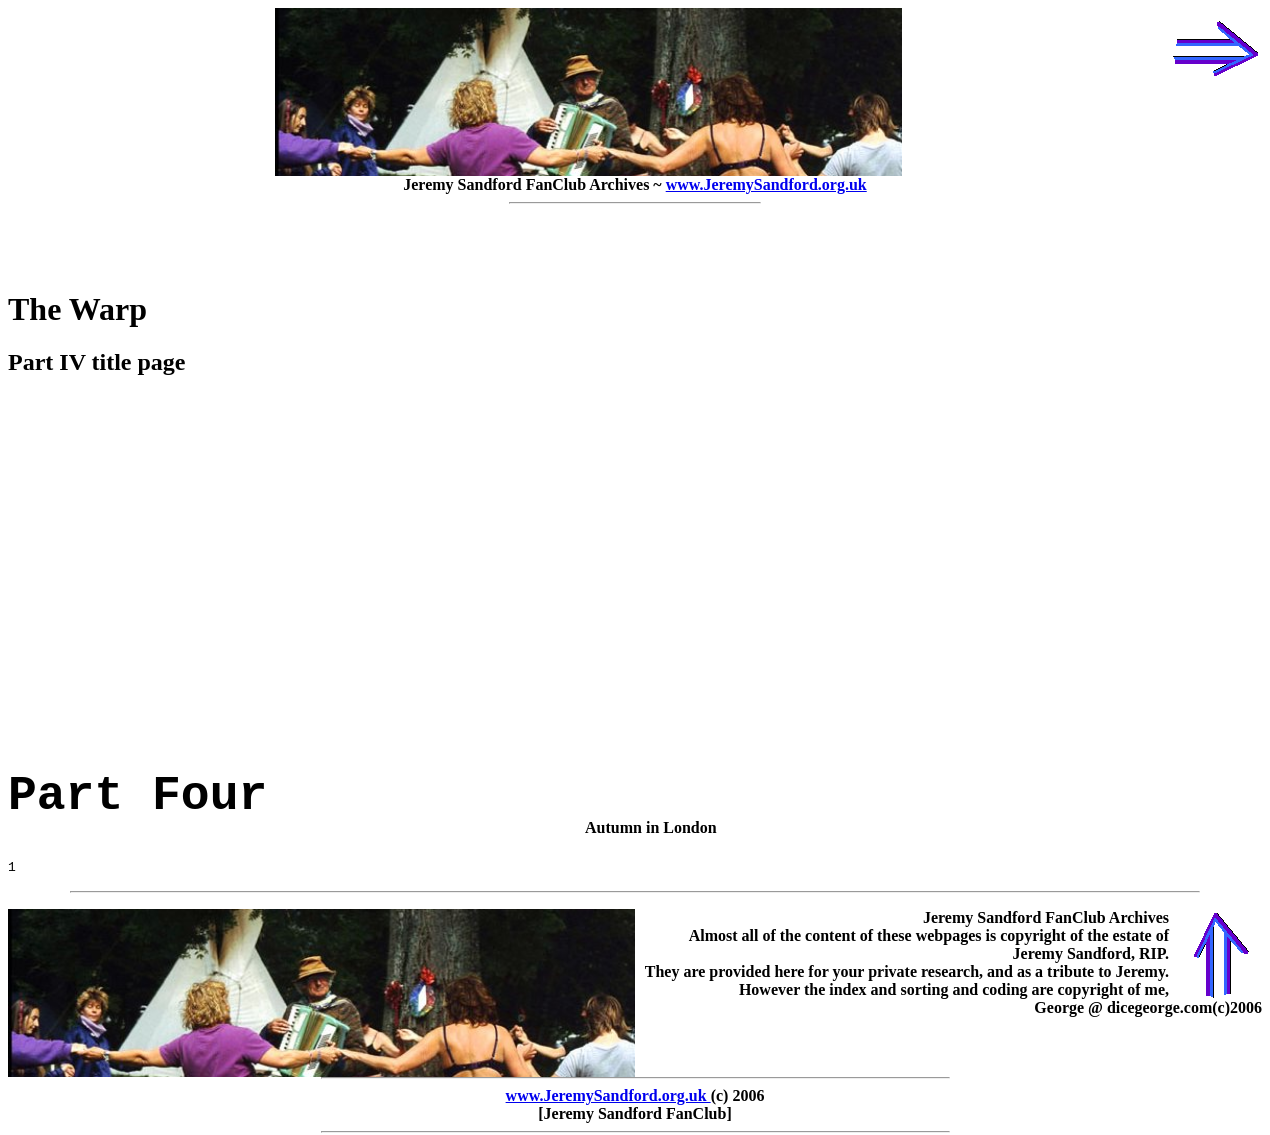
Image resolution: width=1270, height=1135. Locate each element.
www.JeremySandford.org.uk (766, 184)
